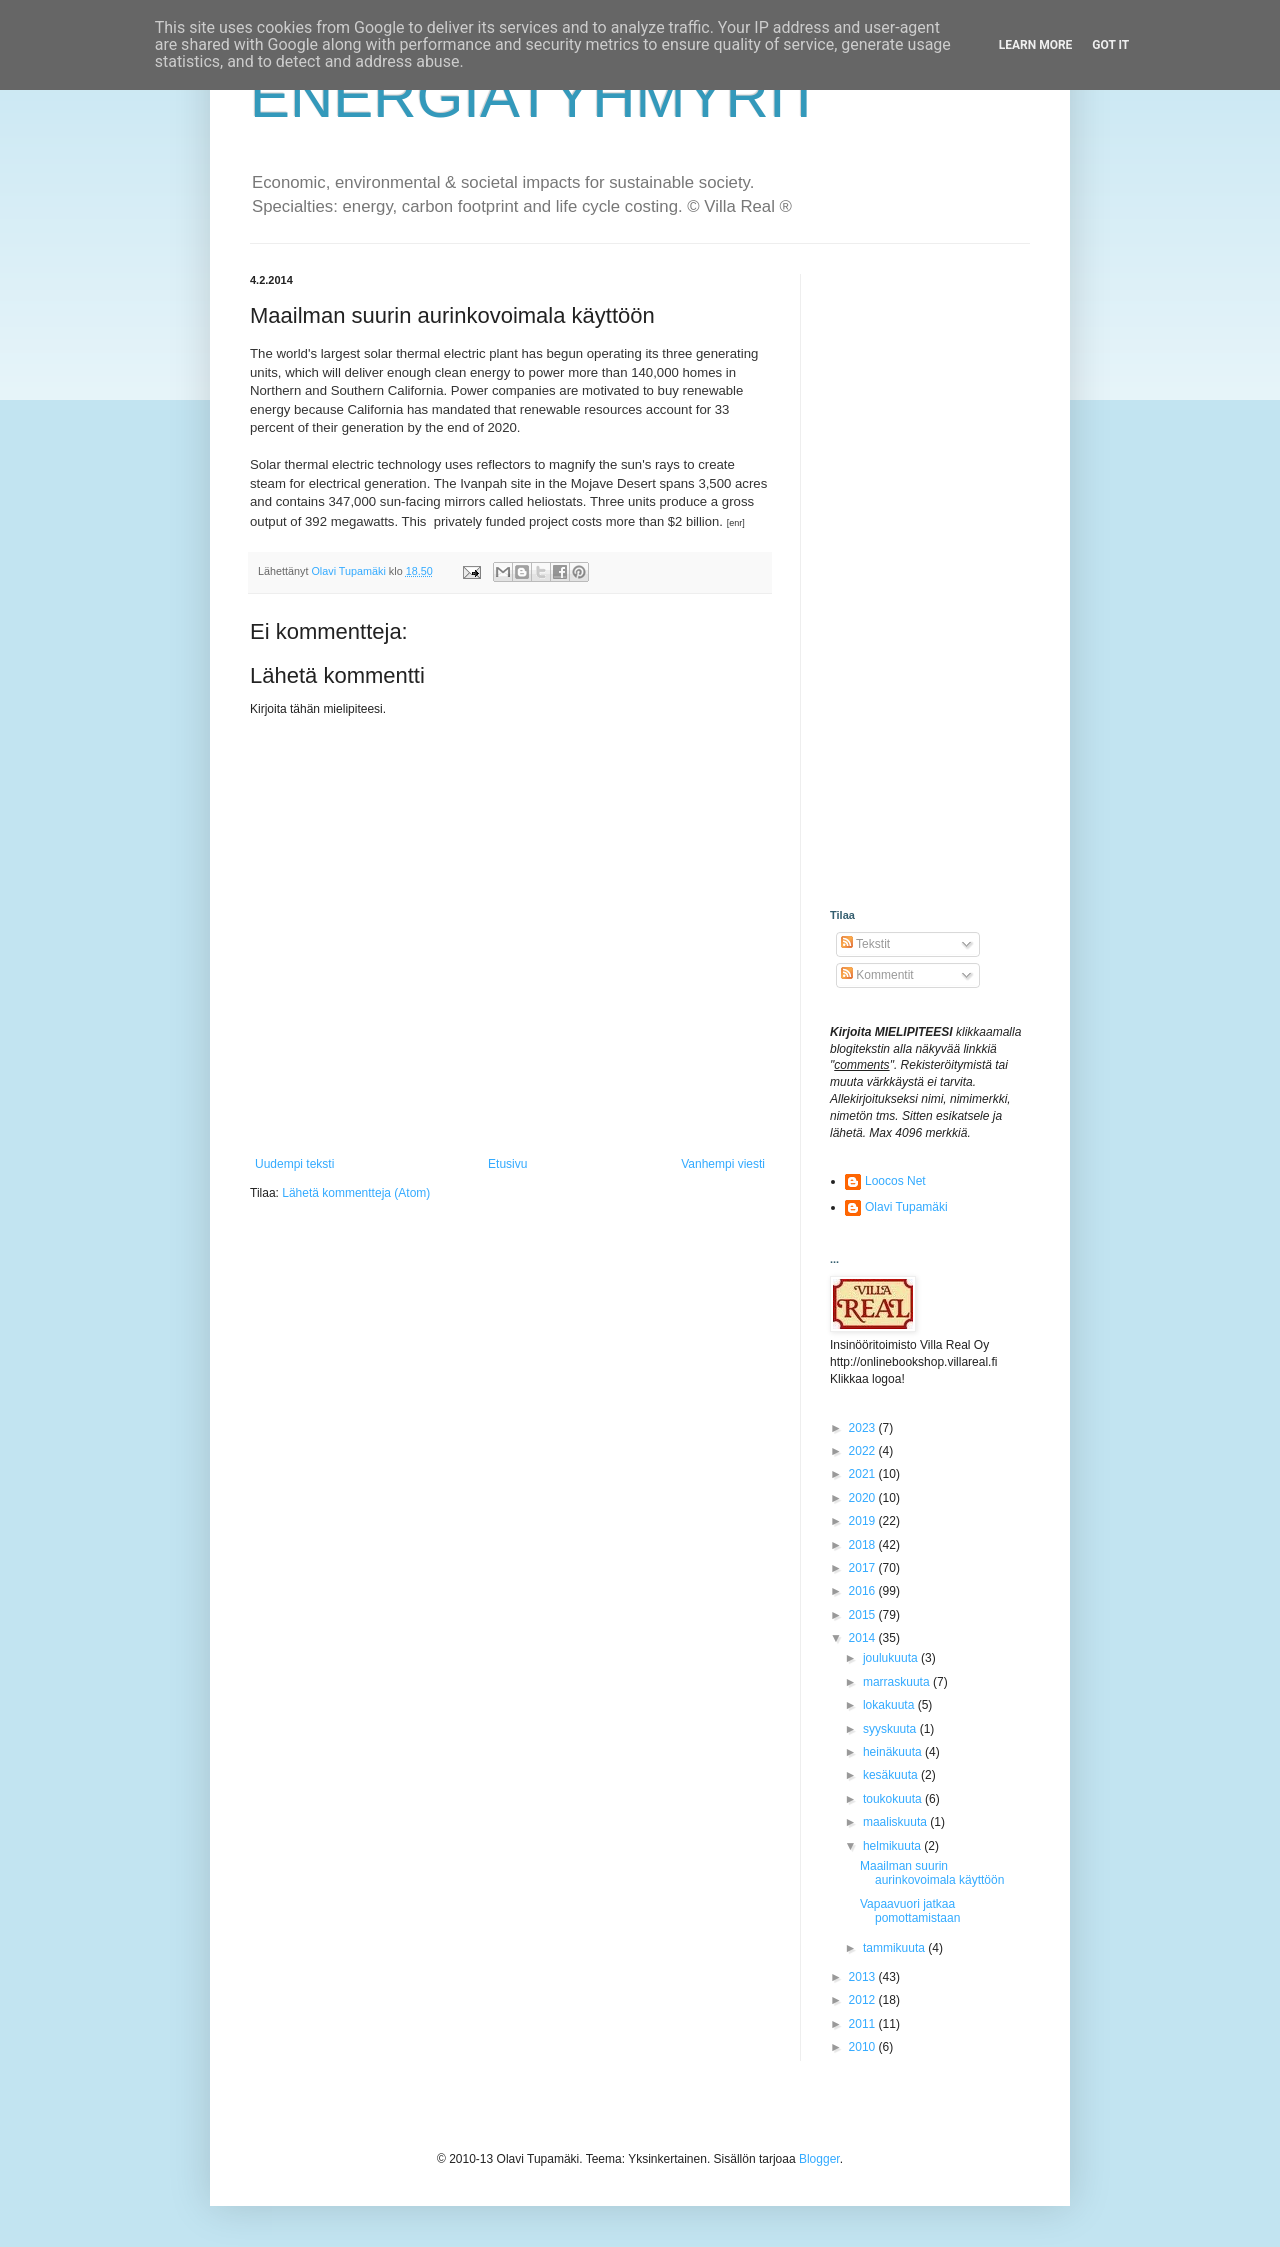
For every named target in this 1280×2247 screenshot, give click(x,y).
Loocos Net (895, 1181)
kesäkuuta (892, 1775)
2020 (864, 1498)
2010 (864, 2047)
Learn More (1036, 45)
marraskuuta (898, 1682)
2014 (864, 1638)
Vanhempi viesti (723, 1164)
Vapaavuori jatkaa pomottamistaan (910, 1911)
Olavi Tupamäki (906, 1207)
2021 (864, 1474)
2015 (864, 1615)
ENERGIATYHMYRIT (536, 96)
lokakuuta (890, 1705)
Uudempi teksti (294, 1164)
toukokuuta (894, 1799)
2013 (864, 1977)
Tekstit (865, 944)
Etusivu (507, 1164)
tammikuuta (895, 1948)
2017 (864, 1568)
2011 (864, 2024)
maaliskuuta (896, 1822)
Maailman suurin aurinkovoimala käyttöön (932, 1873)
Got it (1110, 45)
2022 (864, 1451)
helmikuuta (893, 1846)
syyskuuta (891, 1729)
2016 (864, 1591)
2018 (864, 1545)
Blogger (819, 2159)
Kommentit (877, 975)
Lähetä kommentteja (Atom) (356, 1193)
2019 (864, 1521)
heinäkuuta (894, 1752)
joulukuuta (892, 1658)
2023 (864, 1428)
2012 (864, 2000)
